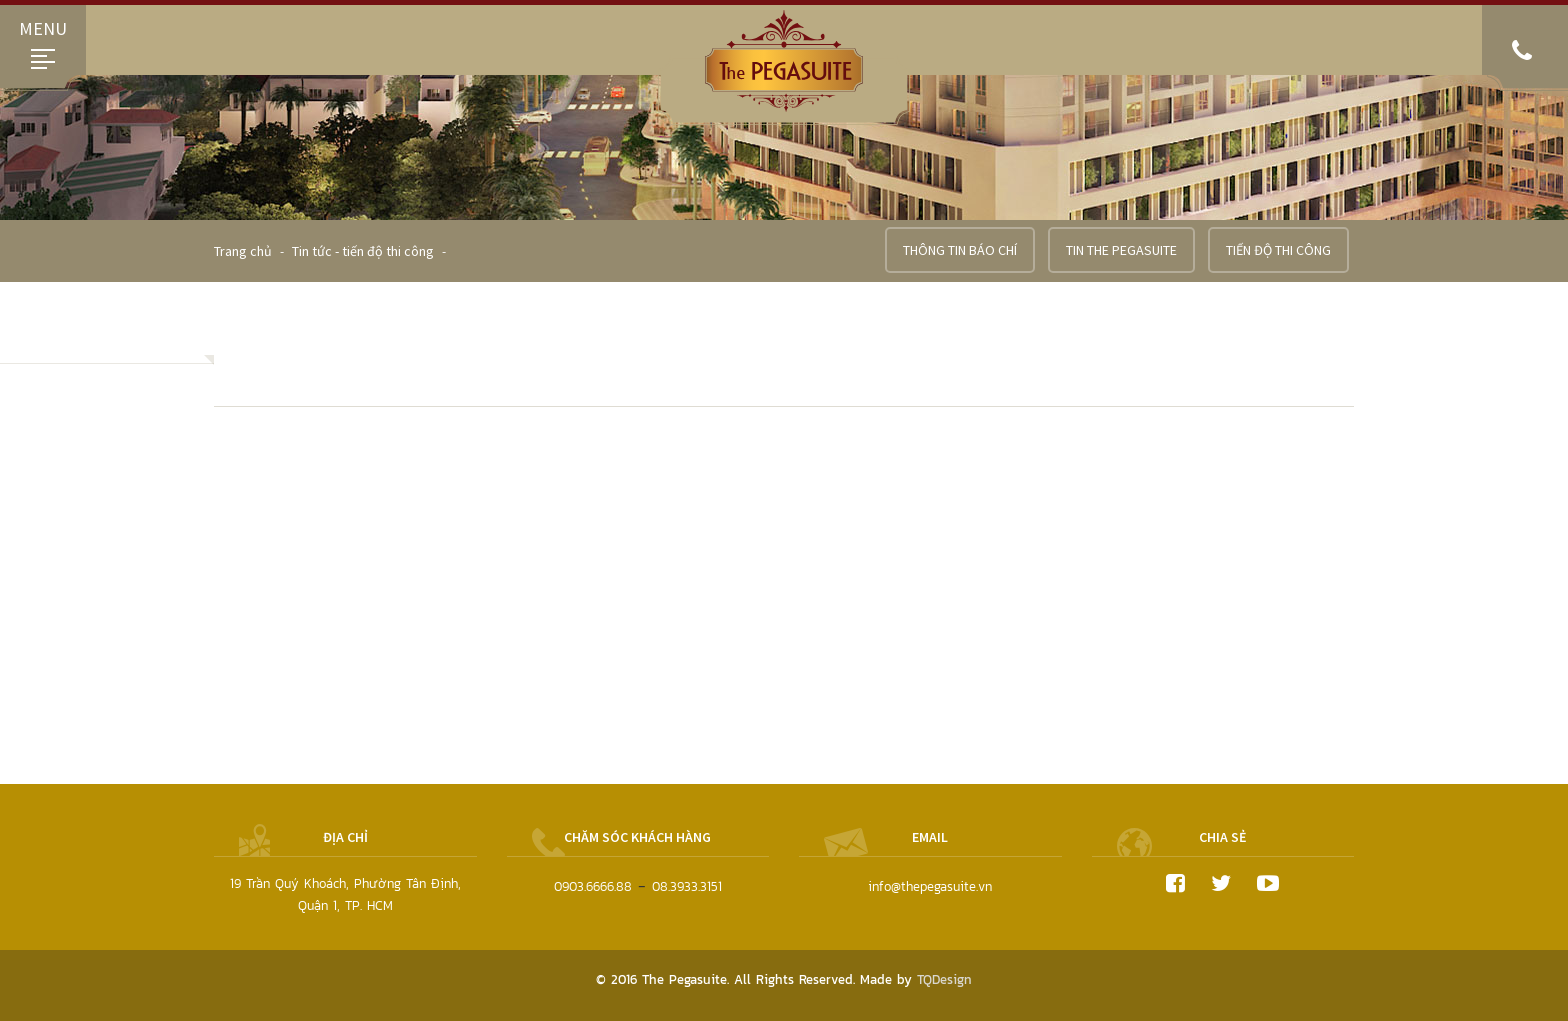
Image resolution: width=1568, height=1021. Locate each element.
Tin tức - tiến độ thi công (363, 251)
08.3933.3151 (687, 886)
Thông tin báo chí (960, 250)
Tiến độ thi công (1278, 250)
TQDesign (944, 979)
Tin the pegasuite (1121, 250)
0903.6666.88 (593, 886)
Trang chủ (244, 251)
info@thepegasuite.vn (930, 886)
